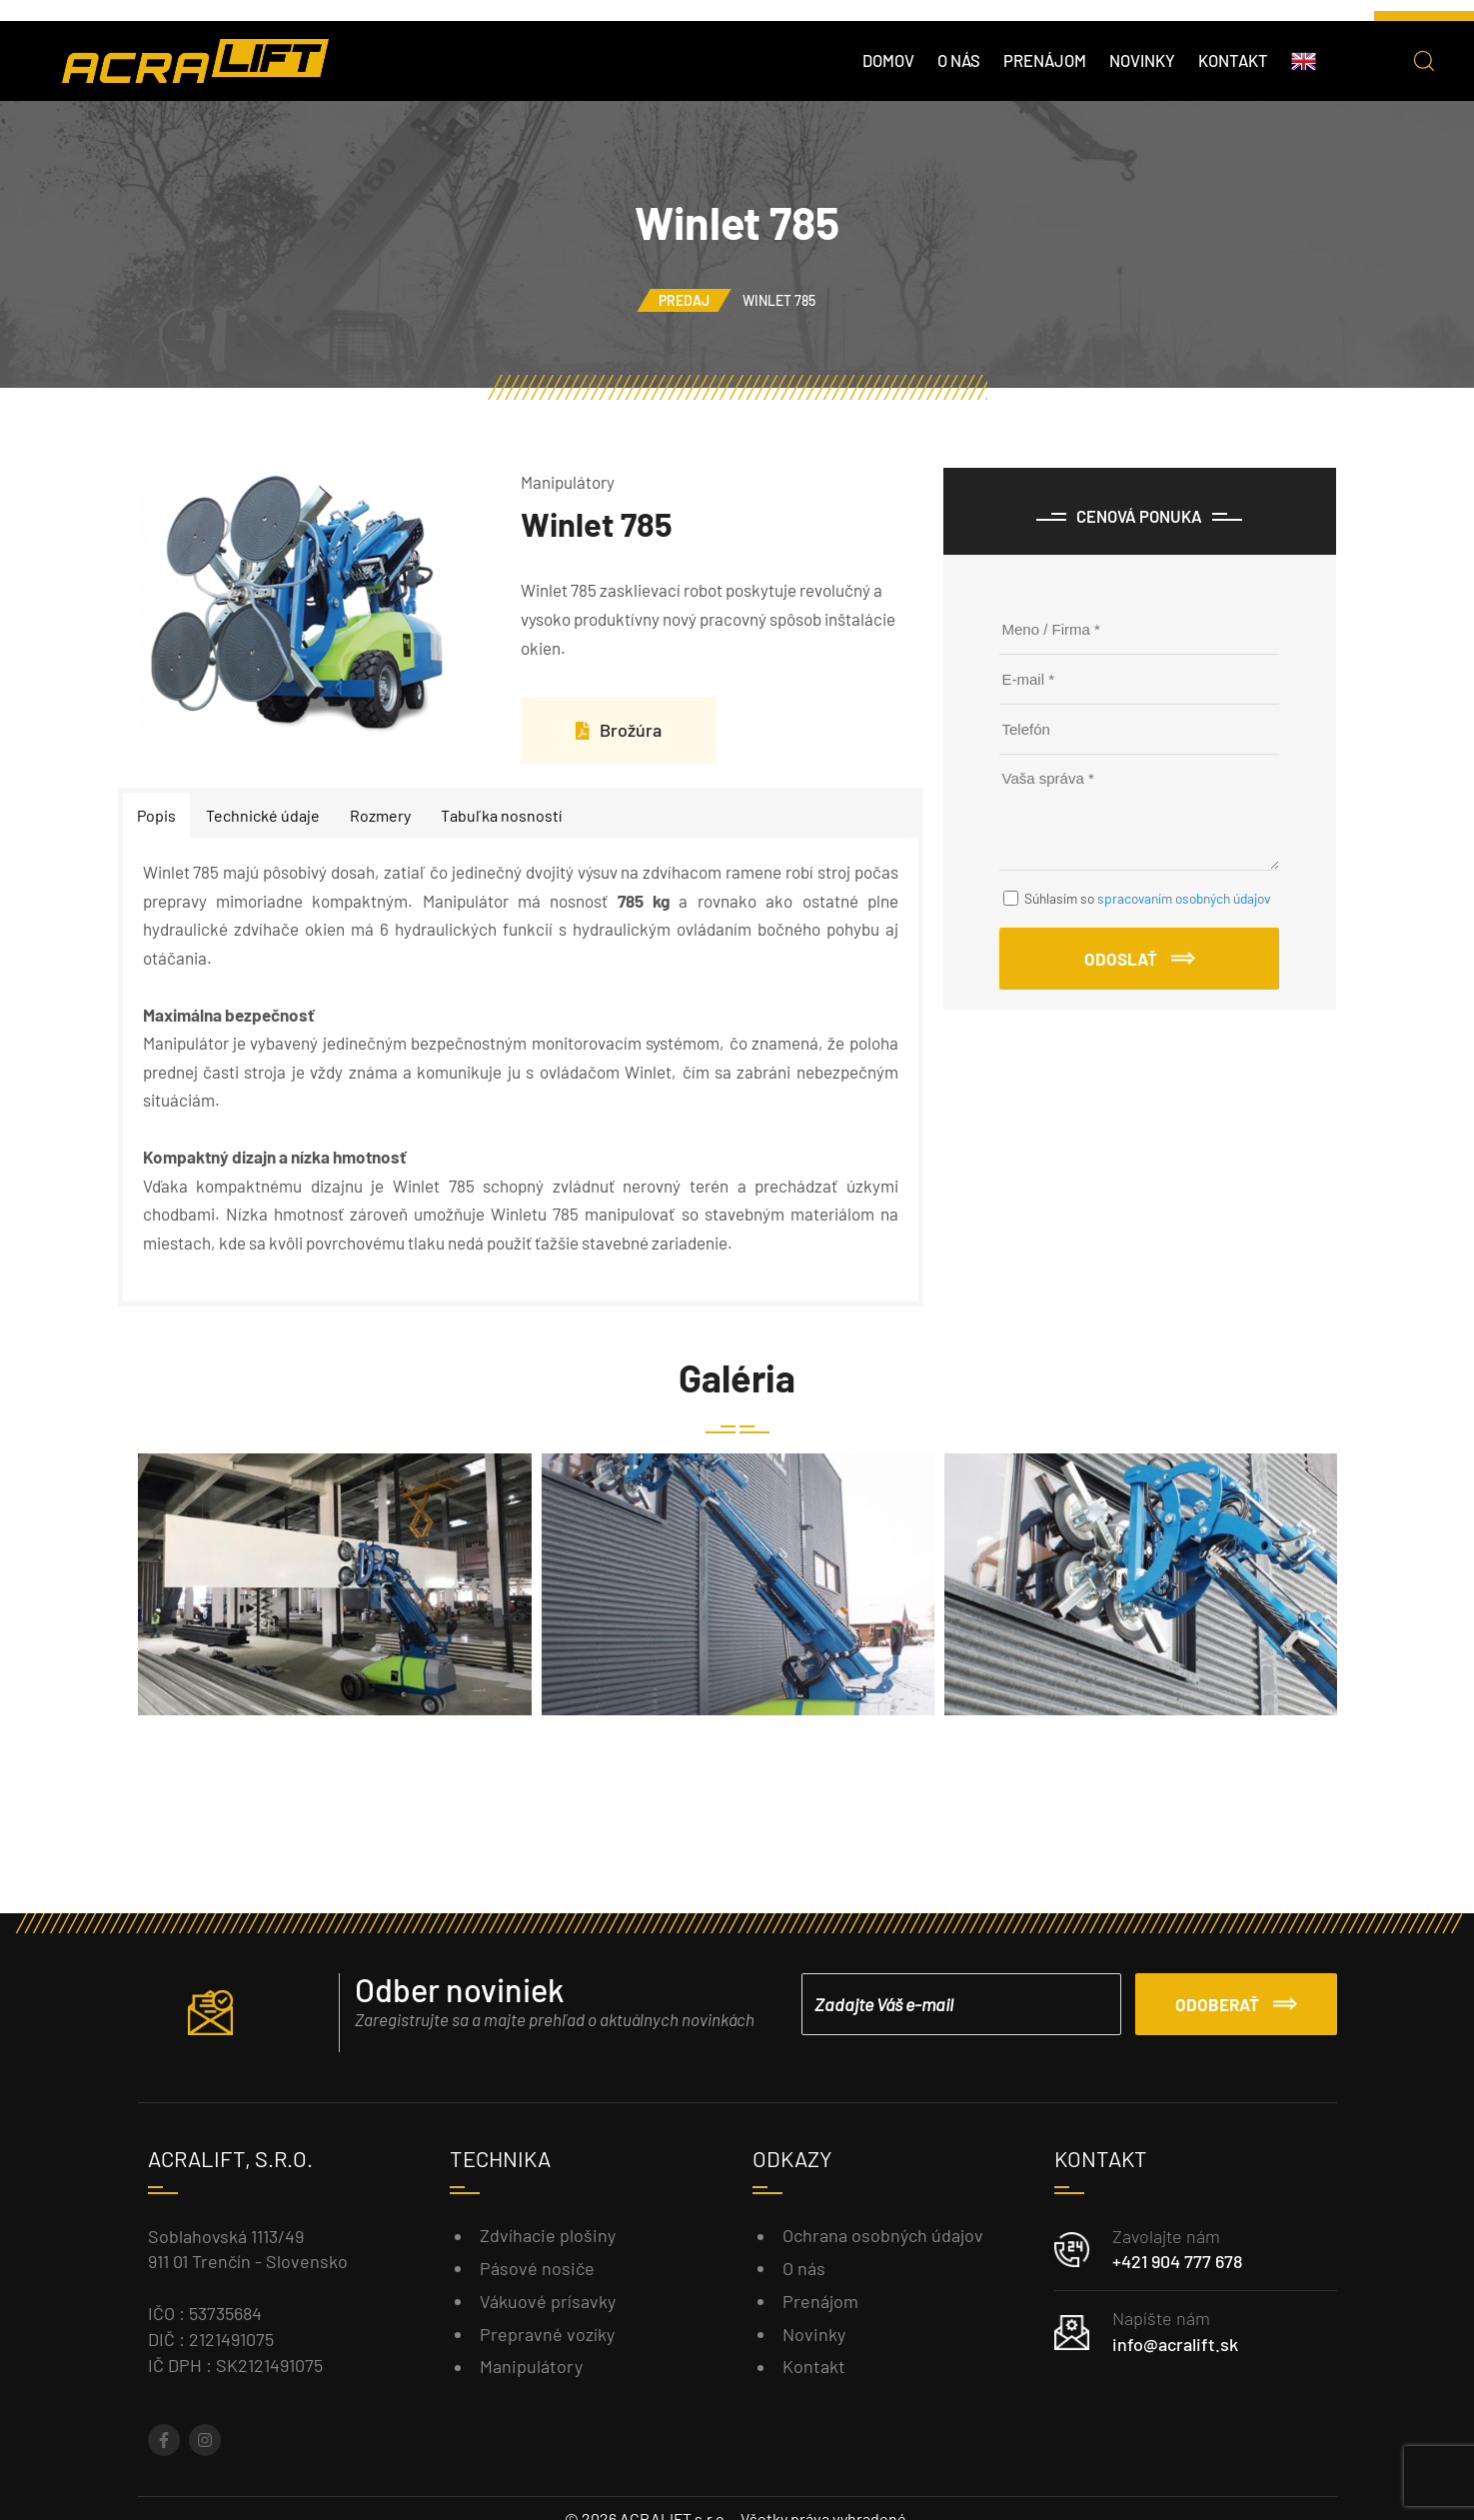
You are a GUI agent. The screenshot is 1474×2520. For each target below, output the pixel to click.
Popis (156, 815)
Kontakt (1233, 60)
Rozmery (380, 815)
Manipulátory (531, 2366)
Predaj (684, 300)
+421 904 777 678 (1177, 2261)
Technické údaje (263, 815)
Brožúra (619, 730)
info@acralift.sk (1175, 2344)
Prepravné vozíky (547, 2334)
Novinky (1142, 60)
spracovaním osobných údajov (1183, 898)
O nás (958, 60)
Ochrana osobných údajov (882, 2235)
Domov (888, 60)
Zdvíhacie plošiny (548, 2235)
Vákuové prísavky (548, 2301)
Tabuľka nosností (501, 815)
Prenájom (1044, 60)
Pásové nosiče (537, 2268)
